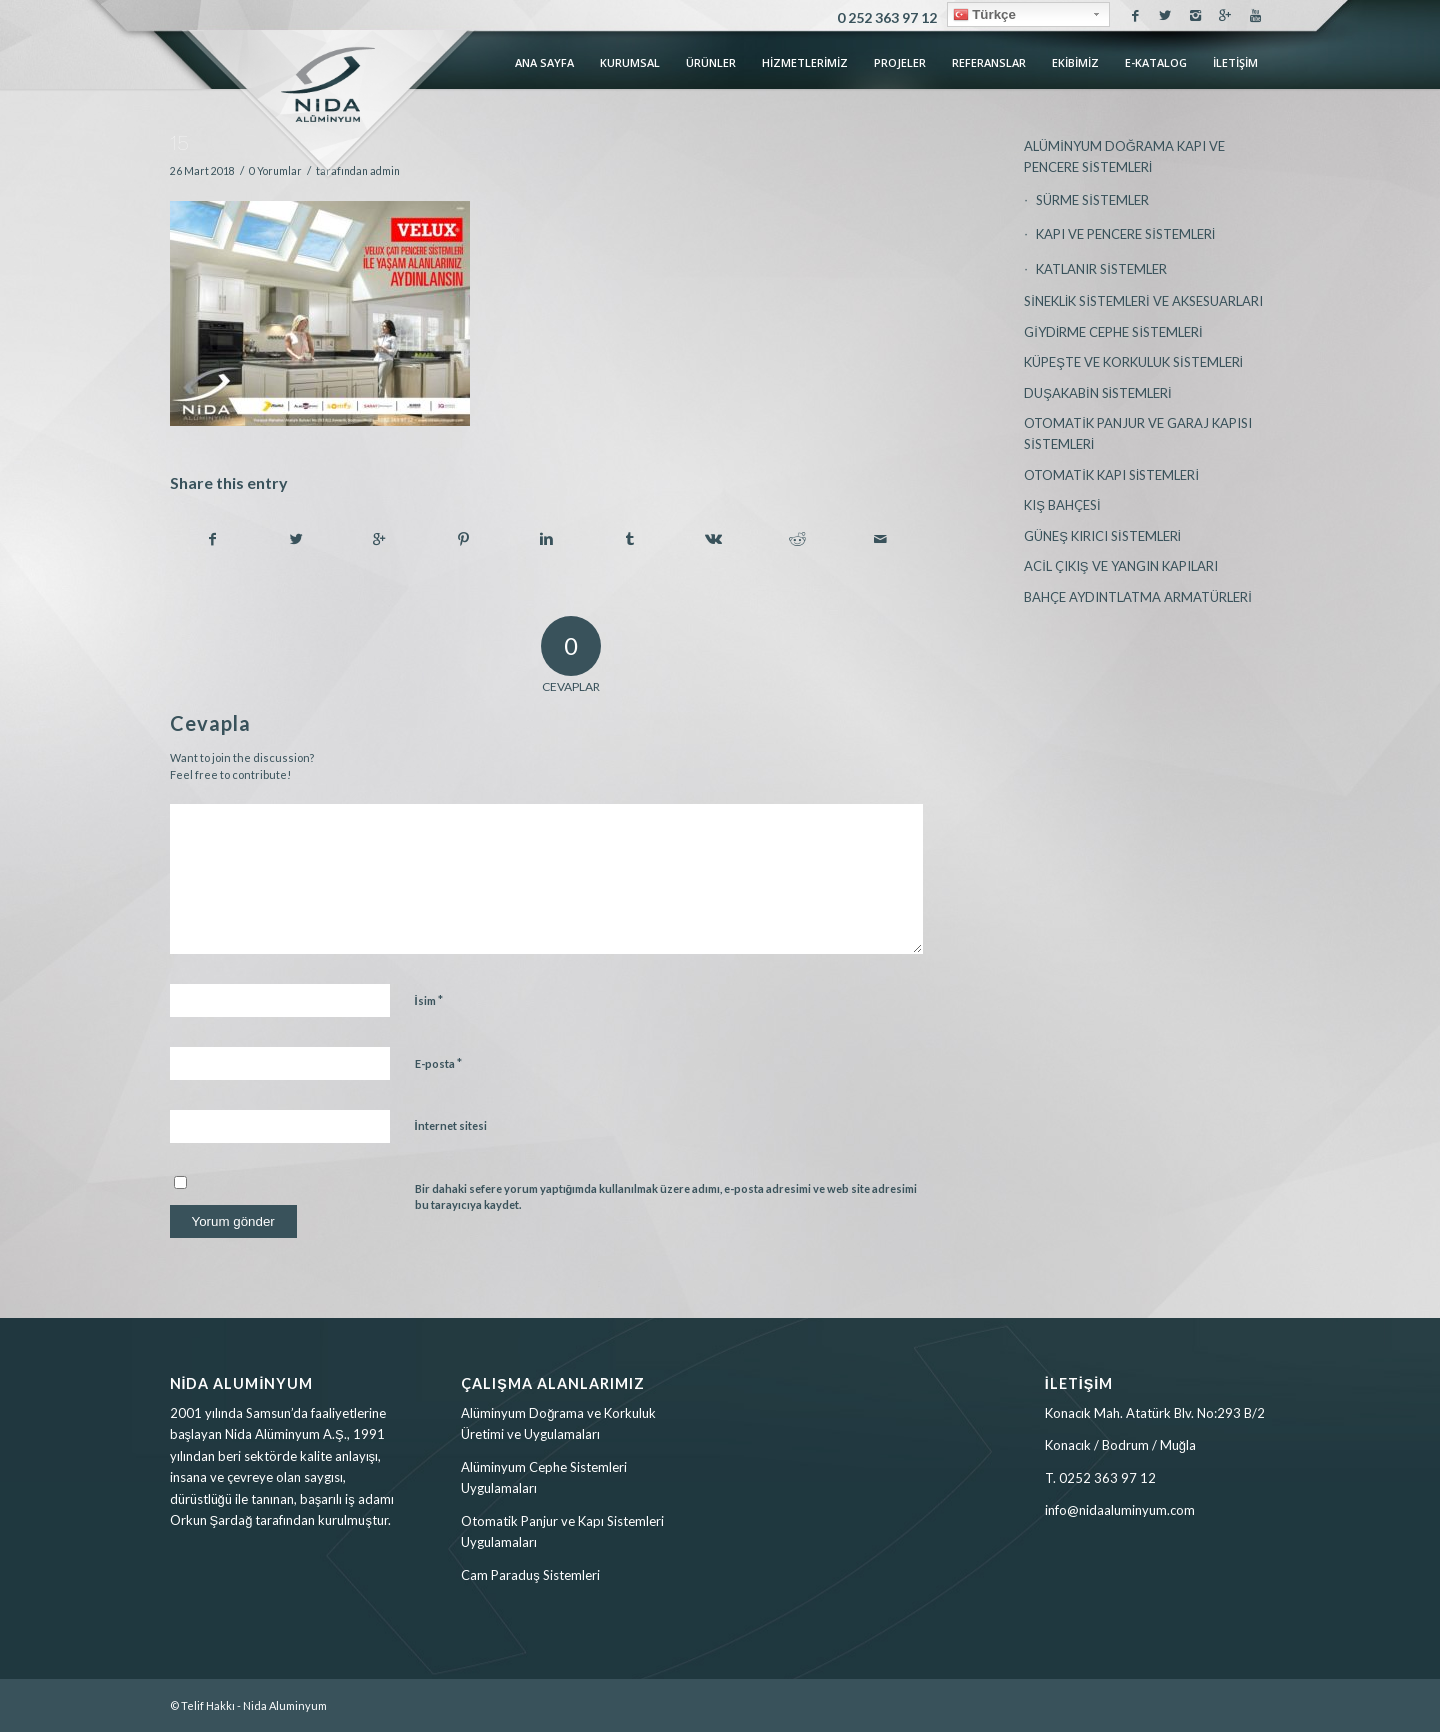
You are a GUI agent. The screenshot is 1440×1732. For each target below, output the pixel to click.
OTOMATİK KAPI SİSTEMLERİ (1111, 475)
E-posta (438, 1063)
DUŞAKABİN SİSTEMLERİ (1098, 393)
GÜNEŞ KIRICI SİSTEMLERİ (1102, 536)
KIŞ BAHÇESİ (1062, 505)
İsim (429, 1000)
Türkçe (984, 15)
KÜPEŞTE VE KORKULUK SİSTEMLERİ (1133, 362)
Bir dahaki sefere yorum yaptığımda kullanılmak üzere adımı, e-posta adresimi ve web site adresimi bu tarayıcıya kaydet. (666, 1197)
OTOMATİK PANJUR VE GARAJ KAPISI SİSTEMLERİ (1138, 433)
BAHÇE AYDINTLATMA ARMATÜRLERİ (1138, 597)
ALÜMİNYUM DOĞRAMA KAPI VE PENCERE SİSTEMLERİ (1124, 156)
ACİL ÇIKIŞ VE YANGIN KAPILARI (1120, 566)
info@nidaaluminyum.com (1120, 1510)
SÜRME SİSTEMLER (1092, 200)
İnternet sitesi (451, 1125)
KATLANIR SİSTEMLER (1101, 269)
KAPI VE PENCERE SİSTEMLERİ (1125, 234)
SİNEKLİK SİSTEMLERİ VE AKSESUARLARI (1143, 301)
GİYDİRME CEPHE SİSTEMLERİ (1113, 332)
